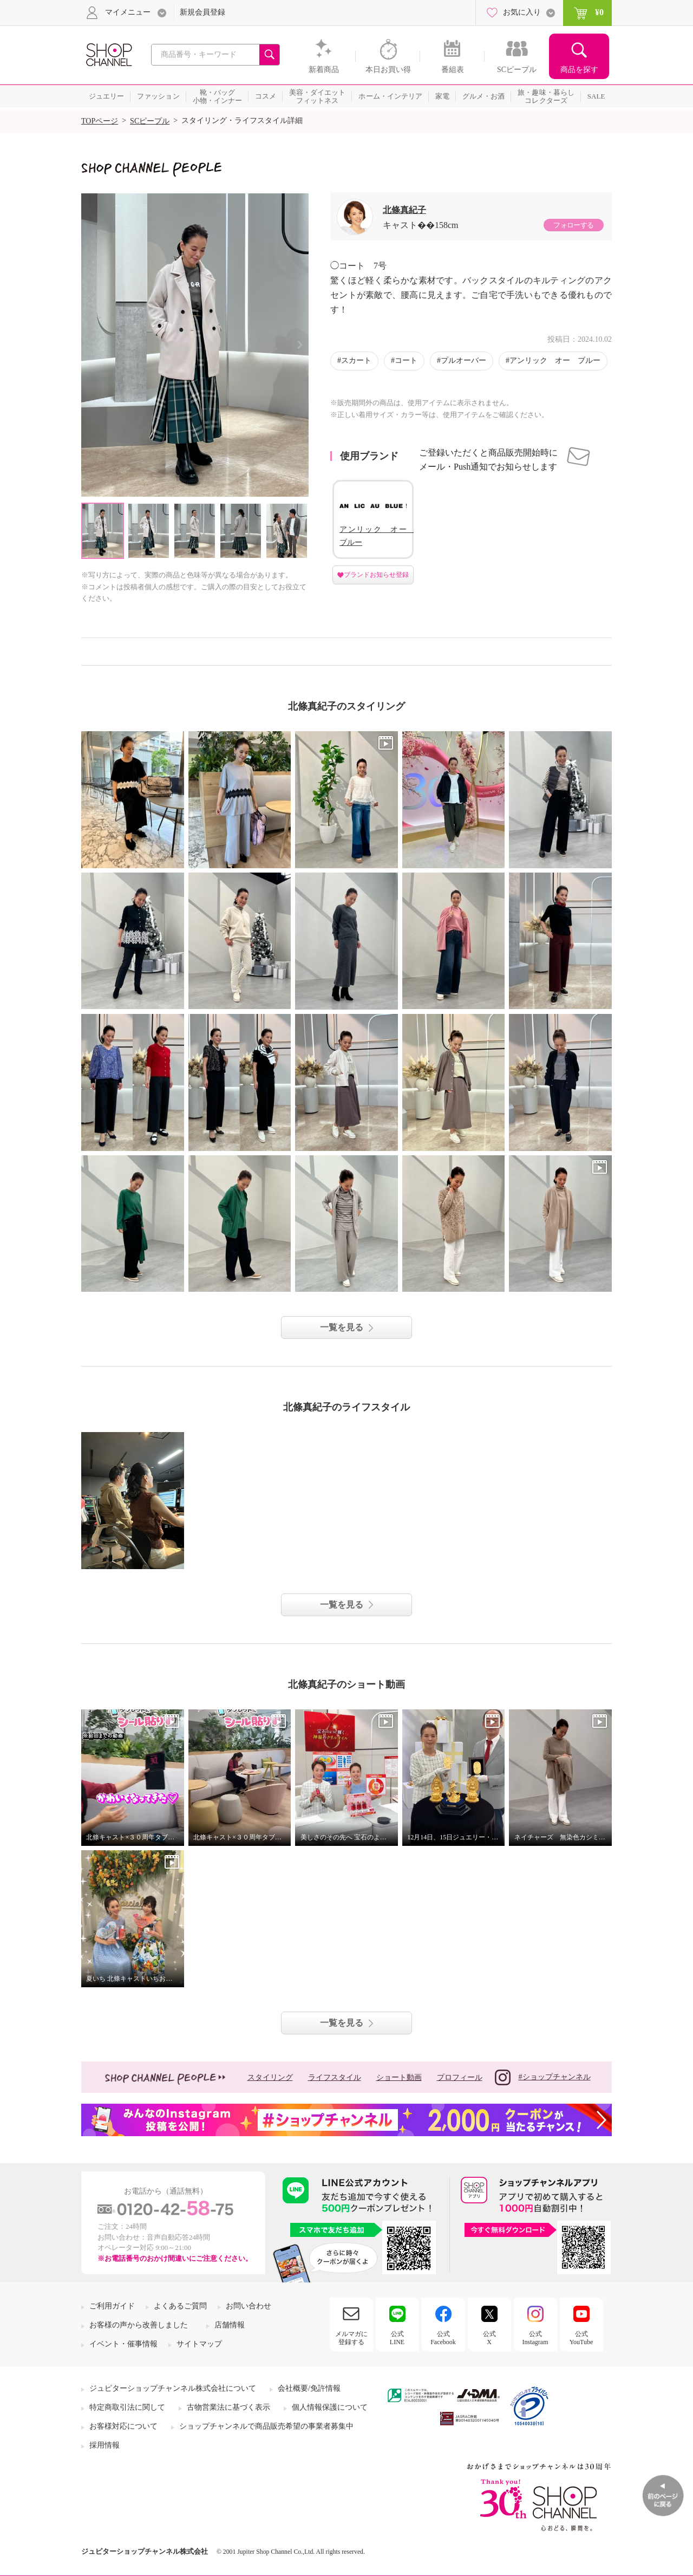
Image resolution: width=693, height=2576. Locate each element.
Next (300, 345)
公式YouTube (581, 2337)
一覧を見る (341, 1327)
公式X (489, 2337)
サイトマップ (199, 2344)
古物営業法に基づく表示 (228, 2407)
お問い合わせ (248, 2306)
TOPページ (99, 121)
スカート (356, 360)
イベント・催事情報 (123, 2344)
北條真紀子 (404, 209)
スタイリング (270, 2077)
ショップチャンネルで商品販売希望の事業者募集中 (266, 2426)
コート (406, 360)
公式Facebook (443, 2337)
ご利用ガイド (112, 2306)
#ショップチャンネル (543, 2077)
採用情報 (104, 2445)
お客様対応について (123, 2426)
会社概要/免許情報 (309, 2388)
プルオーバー (463, 360)
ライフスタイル (334, 2077)
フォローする (573, 225)
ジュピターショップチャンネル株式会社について (172, 2388)
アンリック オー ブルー (554, 360)
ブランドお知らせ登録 (376, 574)
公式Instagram (535, 2337)
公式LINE (397, 2337)
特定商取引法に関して (127, 2407)
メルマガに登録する (351, 2337)
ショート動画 (399, 2077)
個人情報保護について (330, 2407)
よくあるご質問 (180, 2306)
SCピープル (149, 121)
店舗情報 (229, 2325)
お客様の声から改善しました (138, 2325)
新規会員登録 (202, 12)
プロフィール (459, 2077)
